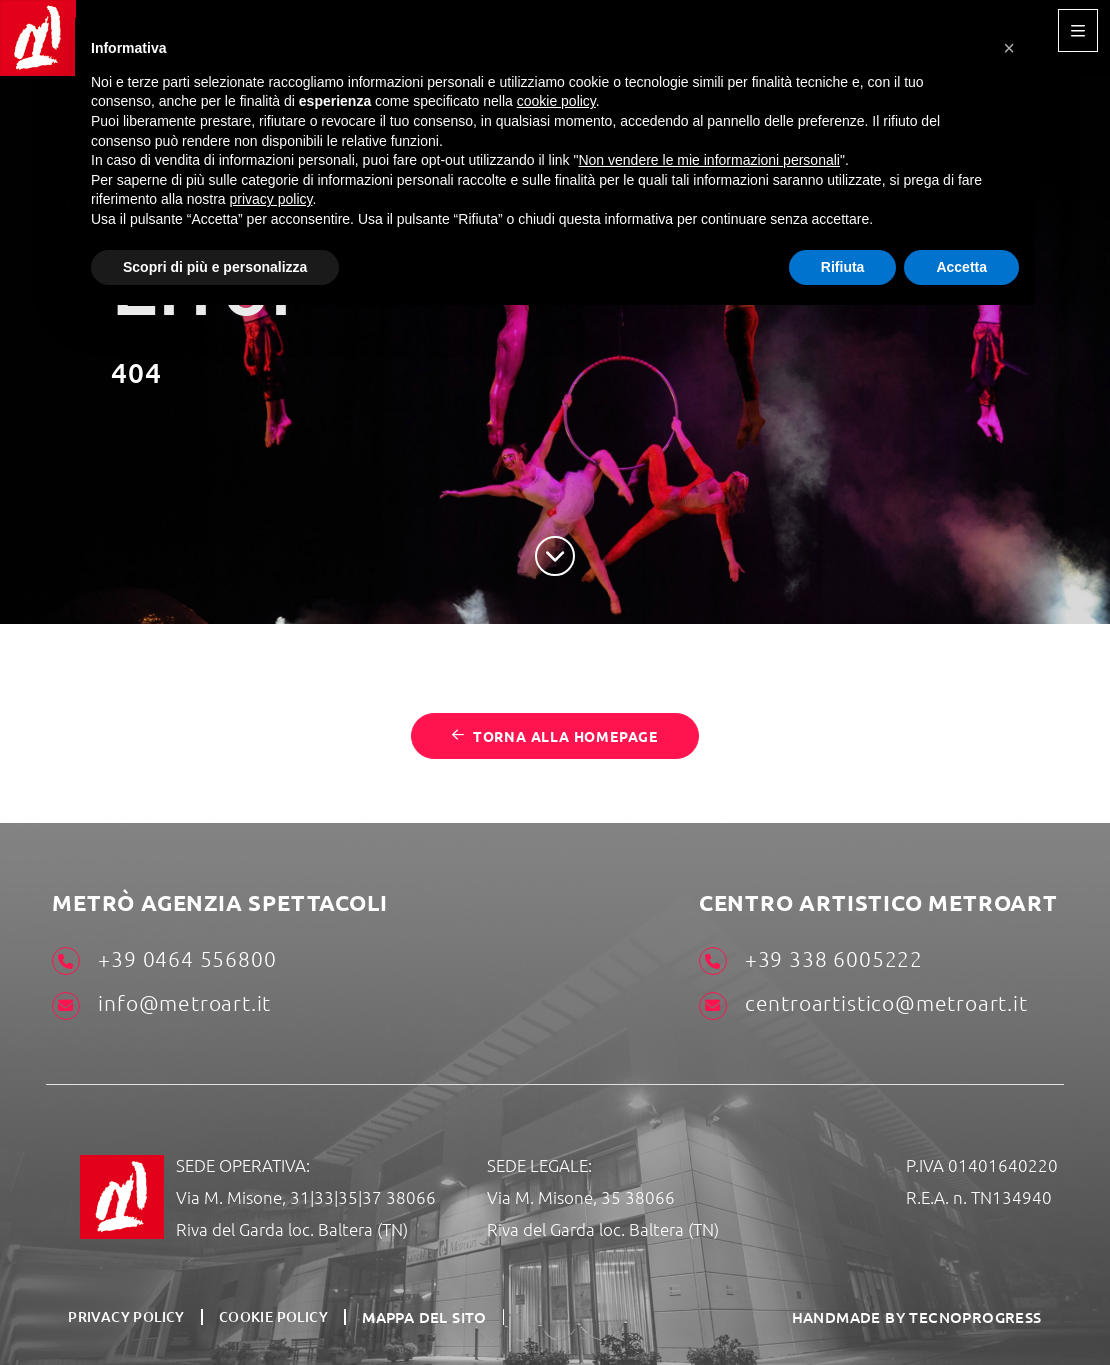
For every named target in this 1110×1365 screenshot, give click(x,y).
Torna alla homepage (555, 735)
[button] (1009, 48)
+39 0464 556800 (164, 961)
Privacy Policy (126, 1317)
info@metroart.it (161, 1005)
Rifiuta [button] (843, 267)
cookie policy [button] (556, 101)
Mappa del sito (420, 1317)
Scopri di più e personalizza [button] (215, 267)
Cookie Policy (273, 1317)
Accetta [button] (961, 267)
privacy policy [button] (271, 199)
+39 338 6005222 (811, 961)
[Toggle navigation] (1078, 30)
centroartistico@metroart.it (863, 1005)
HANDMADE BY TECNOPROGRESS (926, 1316)
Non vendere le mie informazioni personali (708, 160)
